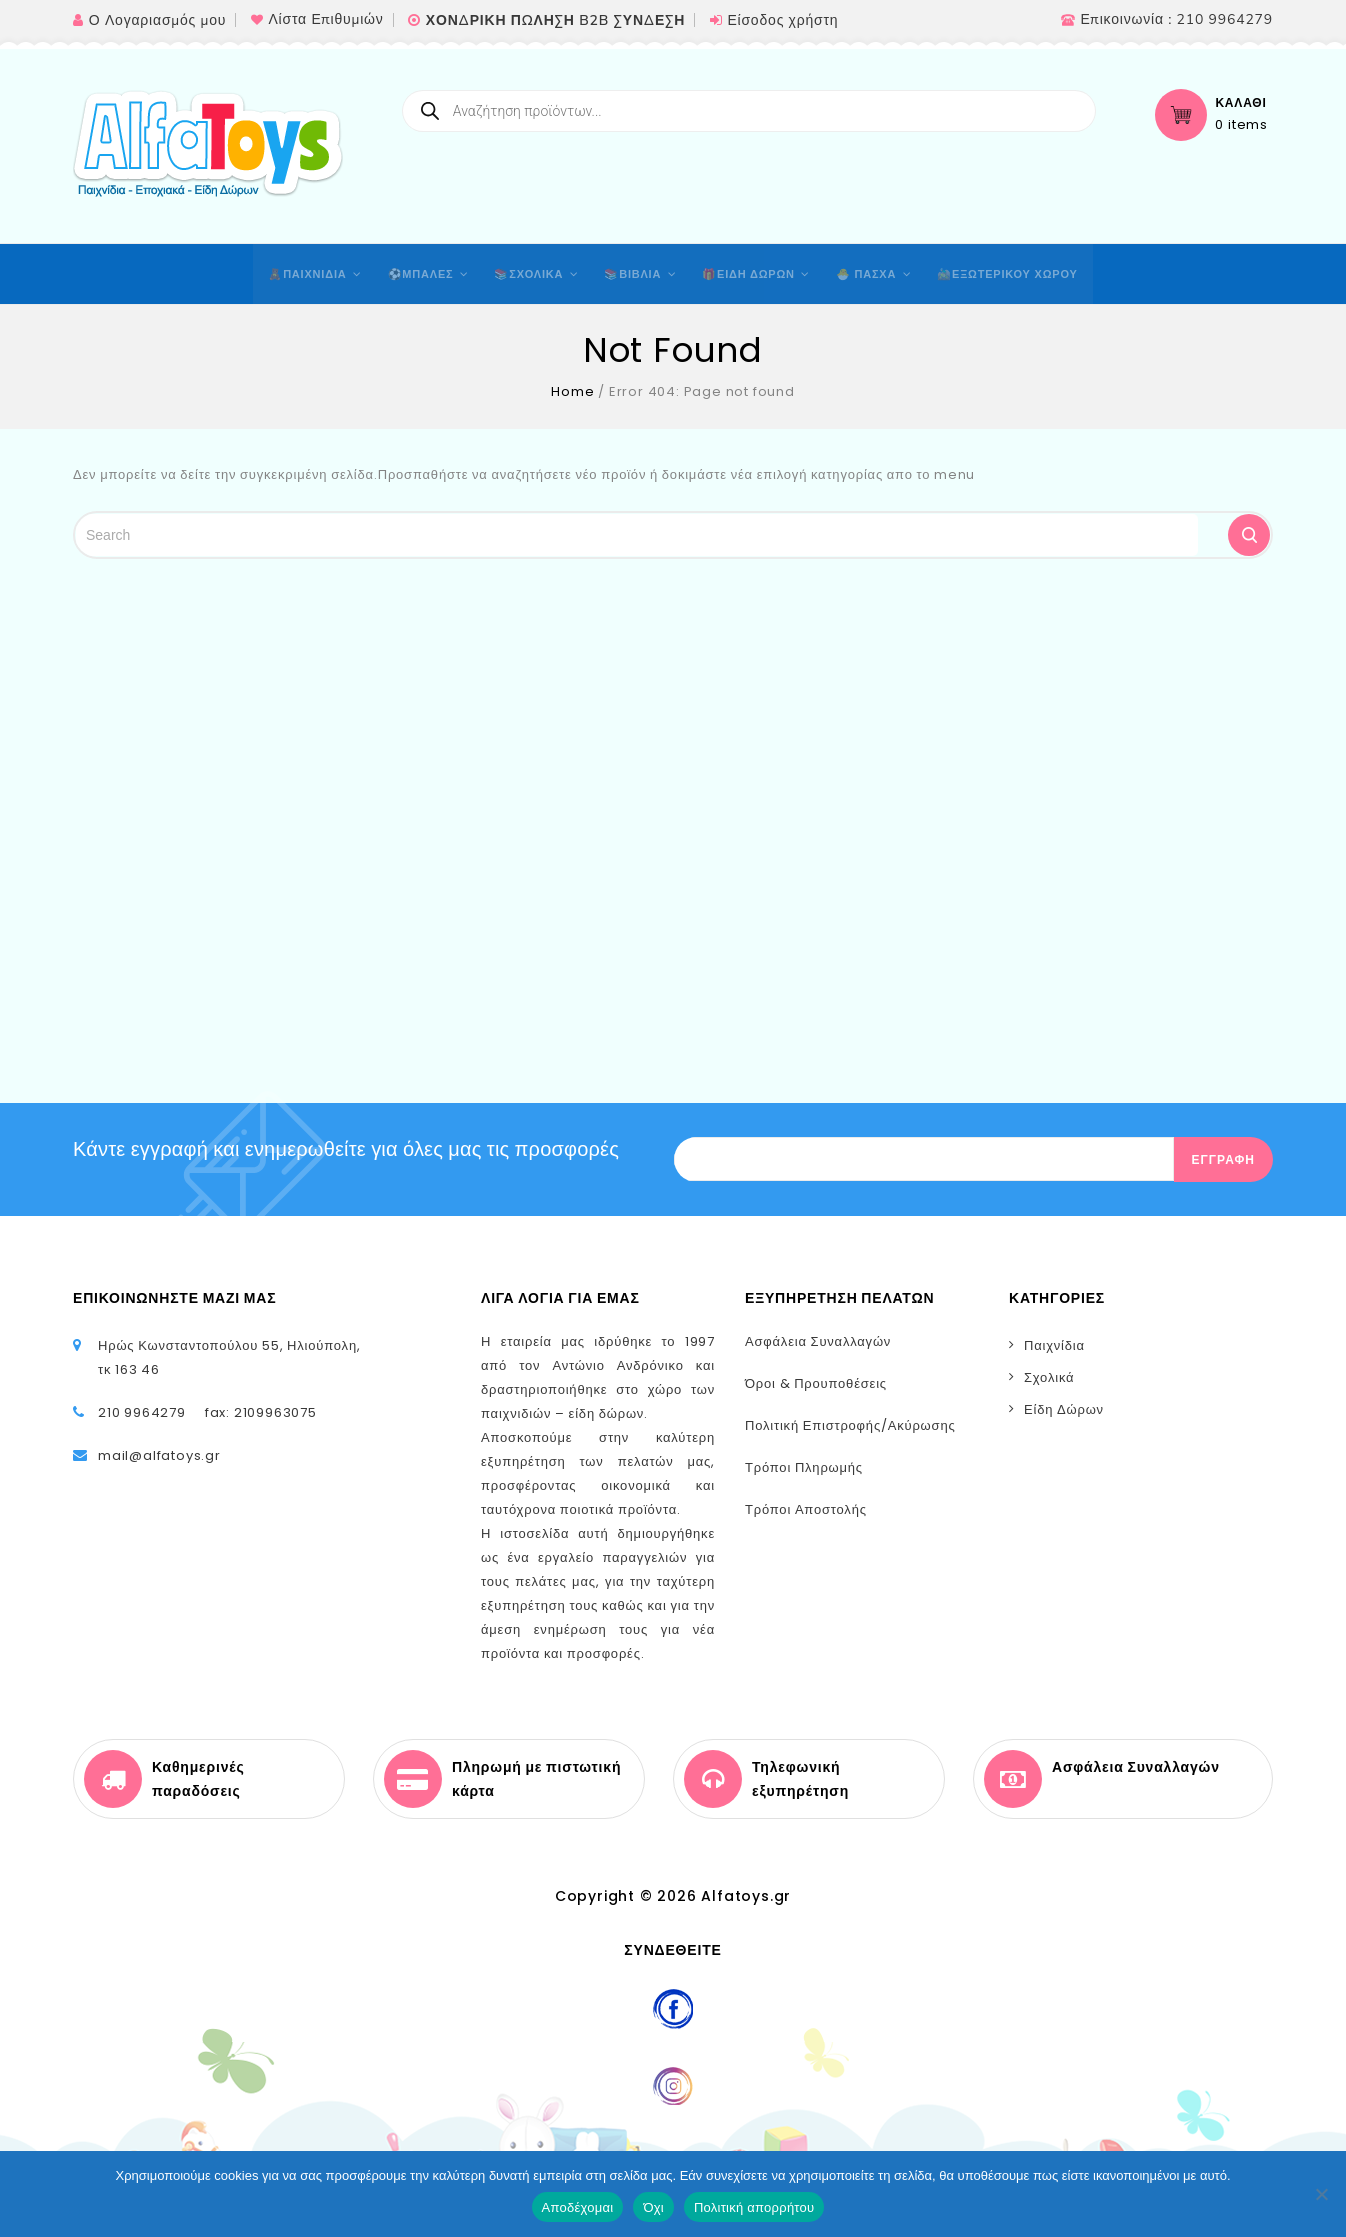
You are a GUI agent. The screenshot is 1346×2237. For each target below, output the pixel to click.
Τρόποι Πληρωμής (804, 1467)
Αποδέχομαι (578, 2207)
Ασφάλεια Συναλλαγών (818, 1341)
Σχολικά (1049, 1377)
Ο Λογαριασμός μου (157, 20)
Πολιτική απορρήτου (754, 2207)
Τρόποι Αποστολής (806, 1509)
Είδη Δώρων (1064, 1409)
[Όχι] (1321, 2194)
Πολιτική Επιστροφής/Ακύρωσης (850, 1425)
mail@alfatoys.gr (159, 1455)
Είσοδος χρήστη (782, 20)
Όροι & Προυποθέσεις (816, 1383)
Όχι (653, 2207)
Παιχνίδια (1054, 1345)
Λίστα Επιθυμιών (325, 19)
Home (572, 391)
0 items (1241, 125)
